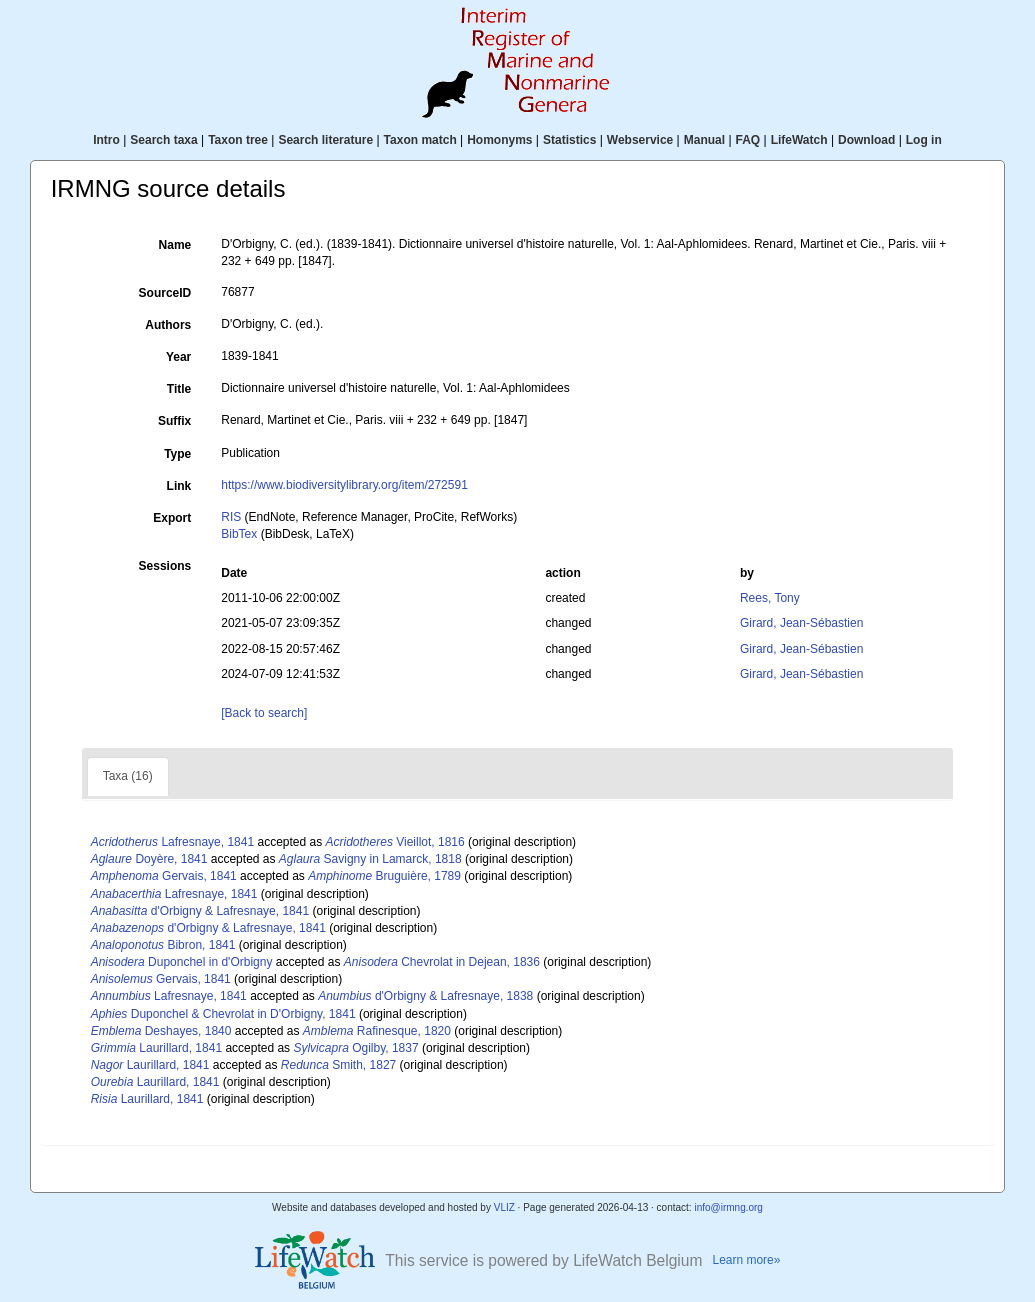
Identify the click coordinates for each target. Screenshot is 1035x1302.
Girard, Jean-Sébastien (801, 623)
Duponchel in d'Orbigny (182, 962)
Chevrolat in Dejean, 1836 (442, 962)
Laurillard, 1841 (156, 1048)
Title (179, 389)
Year (178, 357)
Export (172, 518)
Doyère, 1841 (149, 859)
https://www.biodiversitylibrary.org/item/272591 (344, 485)
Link (179, 486)
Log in (924, 140)
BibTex (239, 534)
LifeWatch (799, 140)
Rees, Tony (770, 598)
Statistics (569, 140)
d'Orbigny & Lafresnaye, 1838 (425, 996)
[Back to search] (264, 713)
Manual (704, 140)
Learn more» (747, 1260)
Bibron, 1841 (163, 945)
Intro (106, 140)
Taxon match (420, 140)
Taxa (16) (128, 776)
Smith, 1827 (338, 1065)
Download (866, 140)
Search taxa (163, 140)
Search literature (325, 140)
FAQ (748, 140)
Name (175, 245)
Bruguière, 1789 (384, 876)
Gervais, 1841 (164, 876)
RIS (231, 517)
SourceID (165, 293)
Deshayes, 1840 (161, 1031)
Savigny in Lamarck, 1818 (370, 859)
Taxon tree (238, 140)
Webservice (640, 140)
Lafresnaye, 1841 (172, 842)
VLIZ (504, 1207)
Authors (168, 325)
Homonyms (499, 140)
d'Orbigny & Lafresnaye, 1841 (200, 911)
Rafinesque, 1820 (377, 1031)
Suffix (174, 421)
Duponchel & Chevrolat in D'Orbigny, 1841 (223, 1014)
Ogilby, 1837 (355, 1048)
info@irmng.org (728, 1207)
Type (177, 454)
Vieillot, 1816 (395, 842)
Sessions (165, 566)
